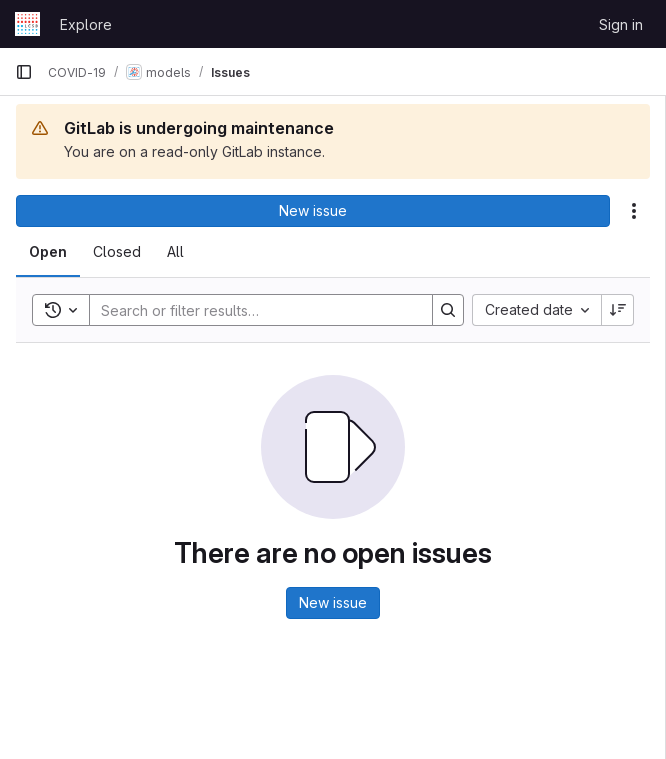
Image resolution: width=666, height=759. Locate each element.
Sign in (621, 24)
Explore (86, 24)
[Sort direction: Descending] (618, 310)
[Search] (251, 310)
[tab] (48, 252)
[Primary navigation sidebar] (24, 72)
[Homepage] (27, 24)
